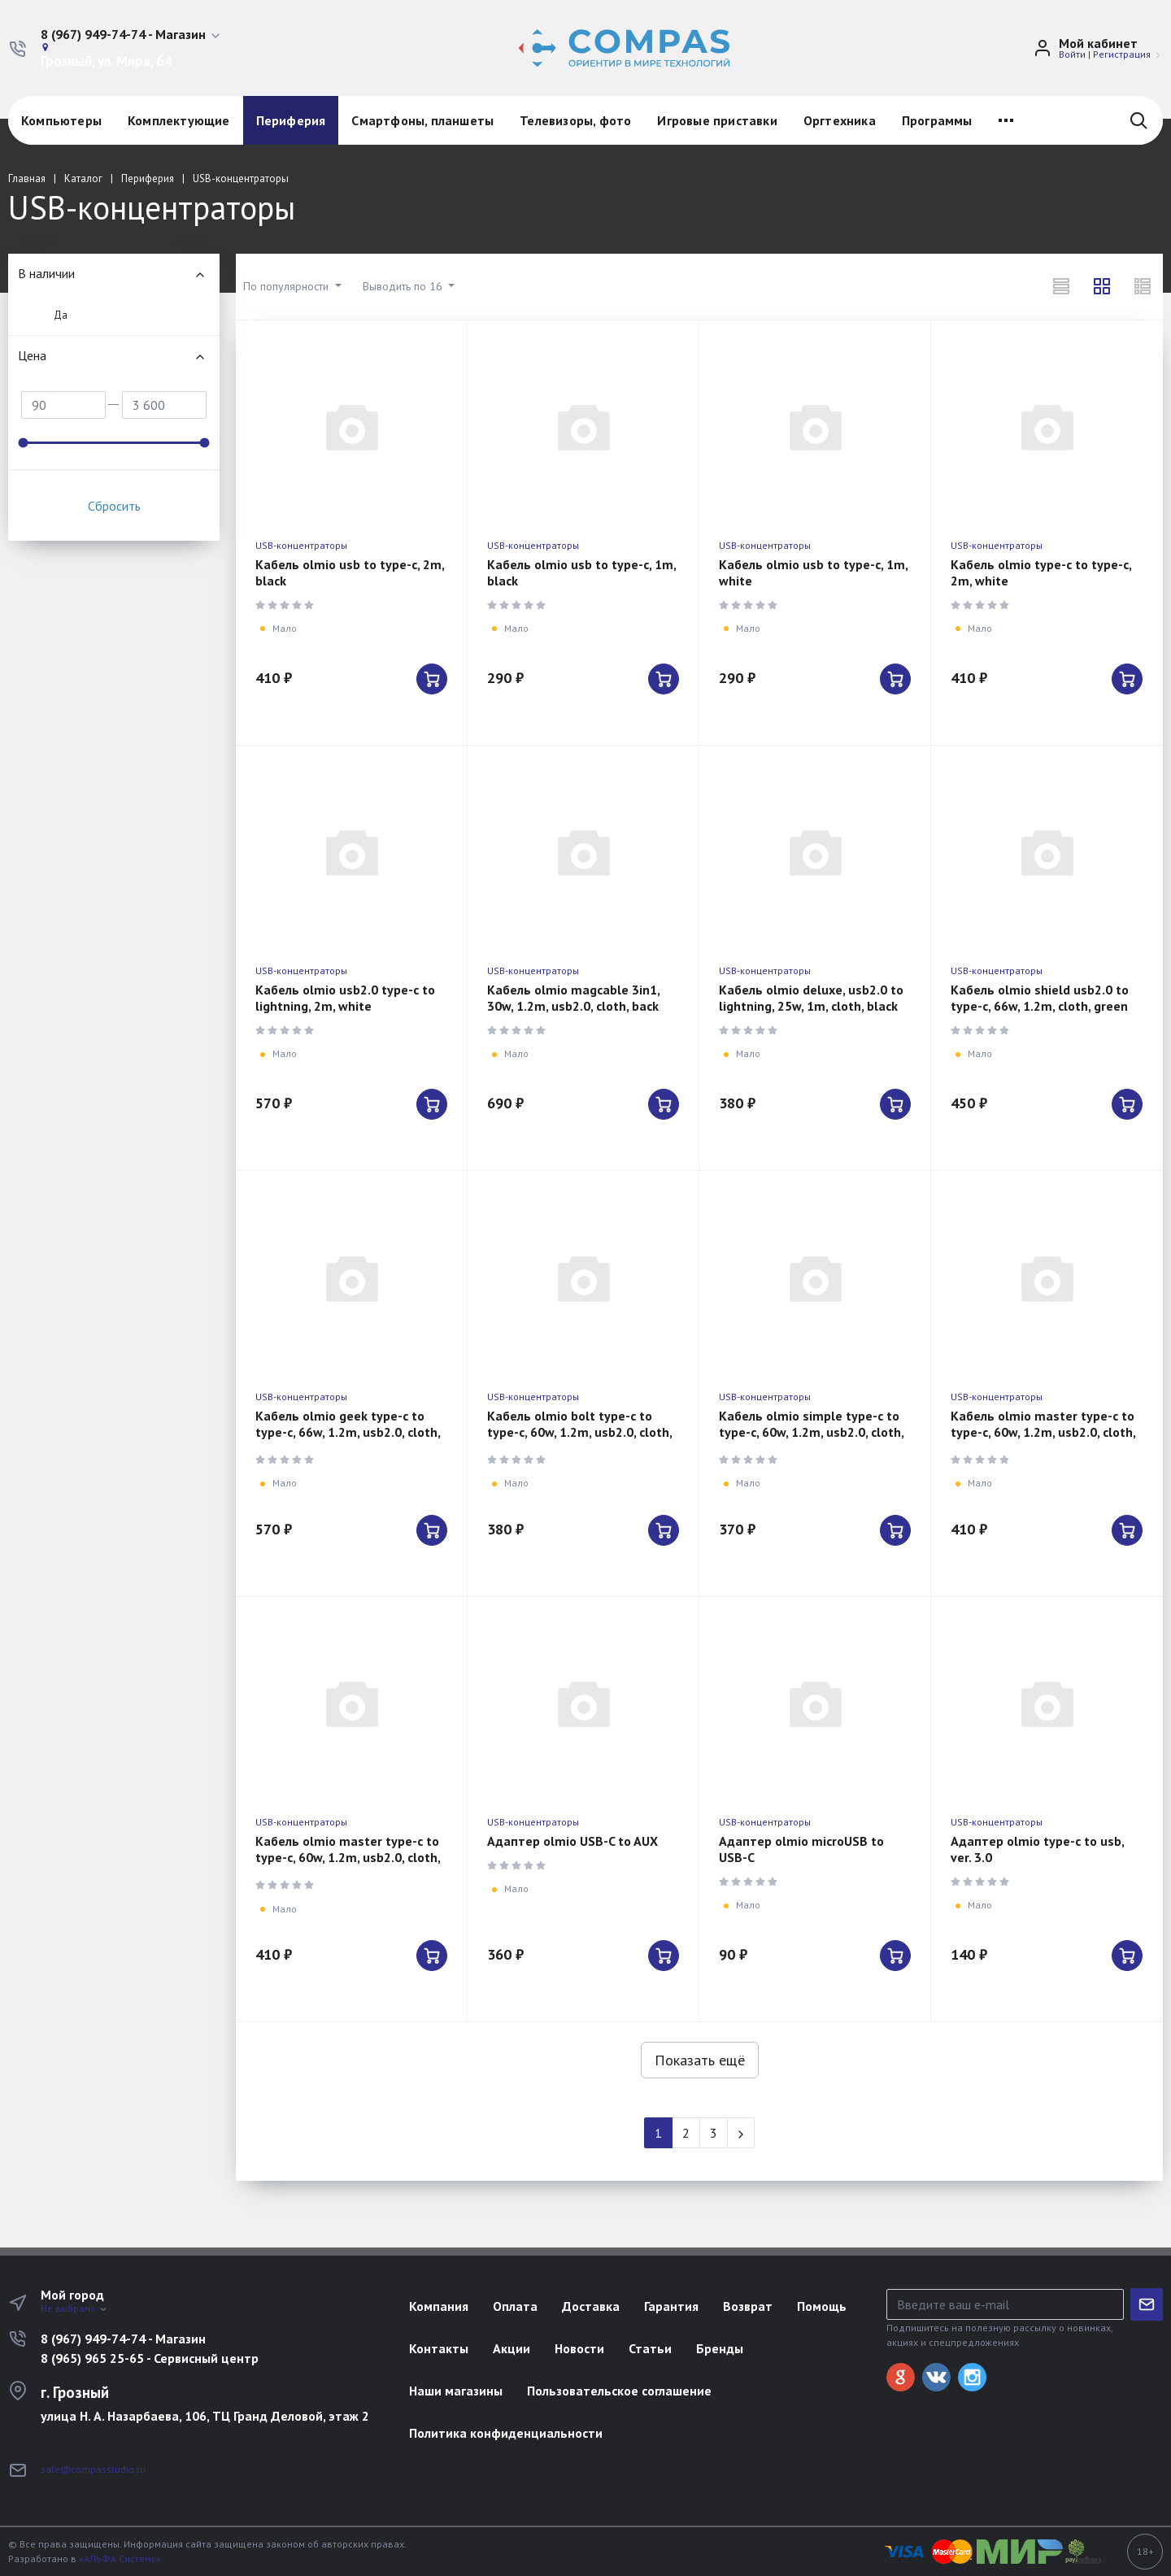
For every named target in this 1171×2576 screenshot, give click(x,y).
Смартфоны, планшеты (422, 120)
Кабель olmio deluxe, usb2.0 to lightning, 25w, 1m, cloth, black (811, 997)
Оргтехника (839, 120)
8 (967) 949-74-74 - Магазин (123, 2338)
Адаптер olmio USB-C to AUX (572, 1841)
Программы (937, 120)
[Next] (741, 2132)
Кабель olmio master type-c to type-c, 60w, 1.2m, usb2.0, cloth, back (347, 1857)
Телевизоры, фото (575, 120)
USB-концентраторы (301, 545)
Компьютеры (61, 120)
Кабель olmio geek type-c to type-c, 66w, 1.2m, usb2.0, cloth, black (347, 1432)
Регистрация (1122, 54)
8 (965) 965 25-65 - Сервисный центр (150, 2358)
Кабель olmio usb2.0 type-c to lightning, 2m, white (345, 997)
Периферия (291, 120)
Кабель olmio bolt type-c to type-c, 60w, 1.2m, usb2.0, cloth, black (579, 1432)
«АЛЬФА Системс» (120, 2558)
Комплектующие (179, 120)
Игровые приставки (717, 120)
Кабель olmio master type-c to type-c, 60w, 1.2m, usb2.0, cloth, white (1043, 1432)
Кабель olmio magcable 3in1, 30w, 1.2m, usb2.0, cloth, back (573, 997)
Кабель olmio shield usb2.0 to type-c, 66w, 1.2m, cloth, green (1040, 997)
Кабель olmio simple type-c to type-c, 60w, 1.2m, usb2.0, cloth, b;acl (811, 1432)
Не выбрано (74, 2308)
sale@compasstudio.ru (93, 2469)
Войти (1072, 54)
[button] (131, 35)
